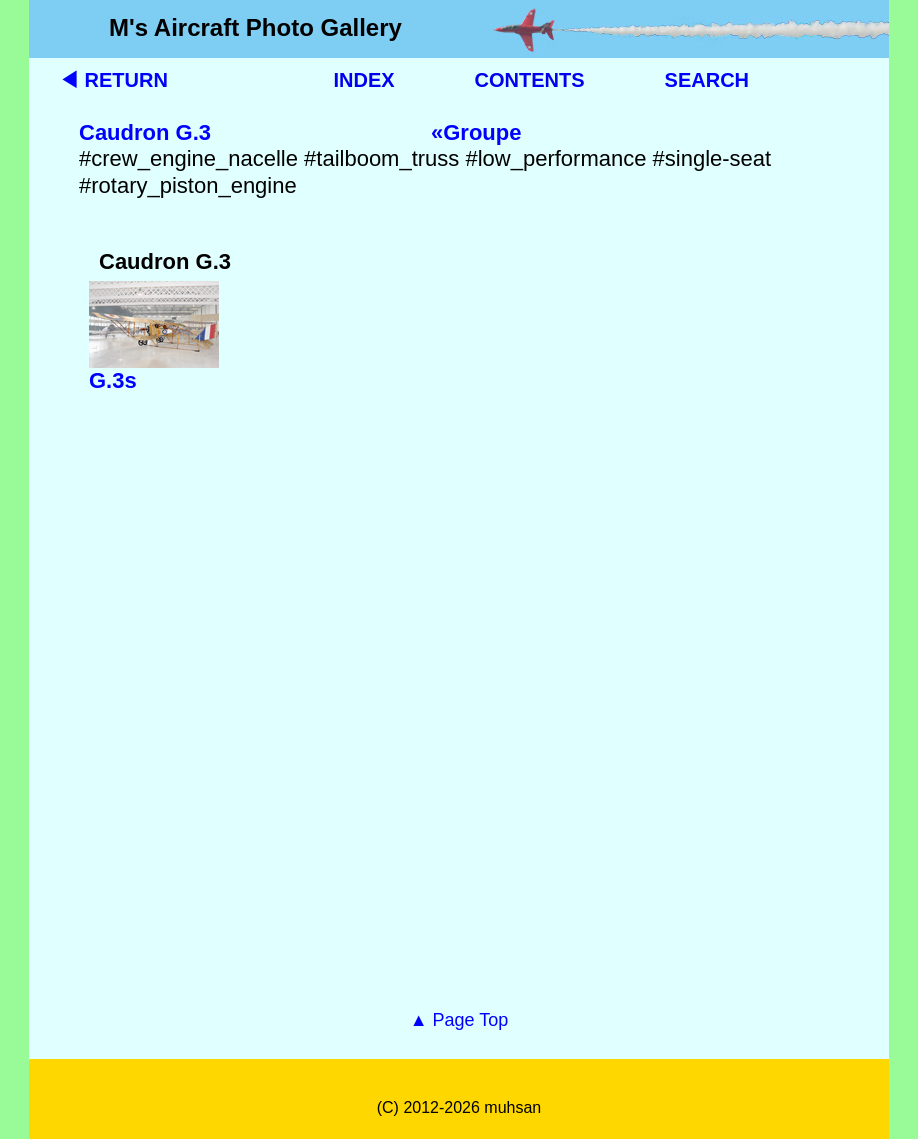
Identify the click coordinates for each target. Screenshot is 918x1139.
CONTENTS (530, 80)
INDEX (363, 80)
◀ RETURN (113, 80)
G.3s (113, 380)
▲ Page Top (459, 1020)
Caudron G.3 (145, 132)
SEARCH (707, 80)
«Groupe (476, 132)
